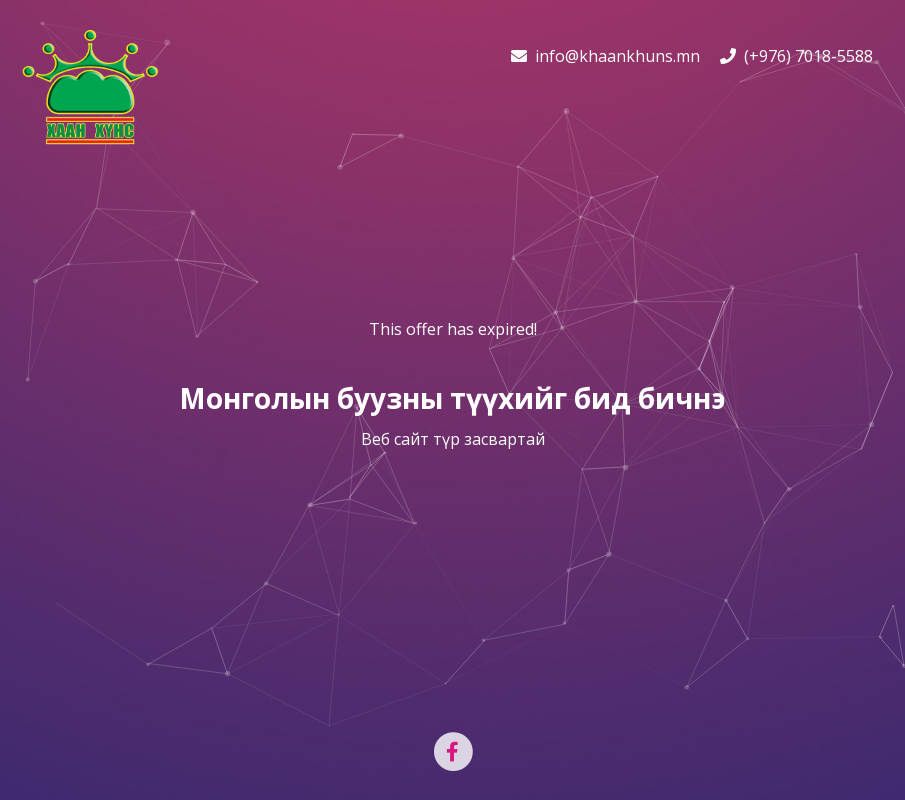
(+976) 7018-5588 (796, 56)
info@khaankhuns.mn (605, 56)
